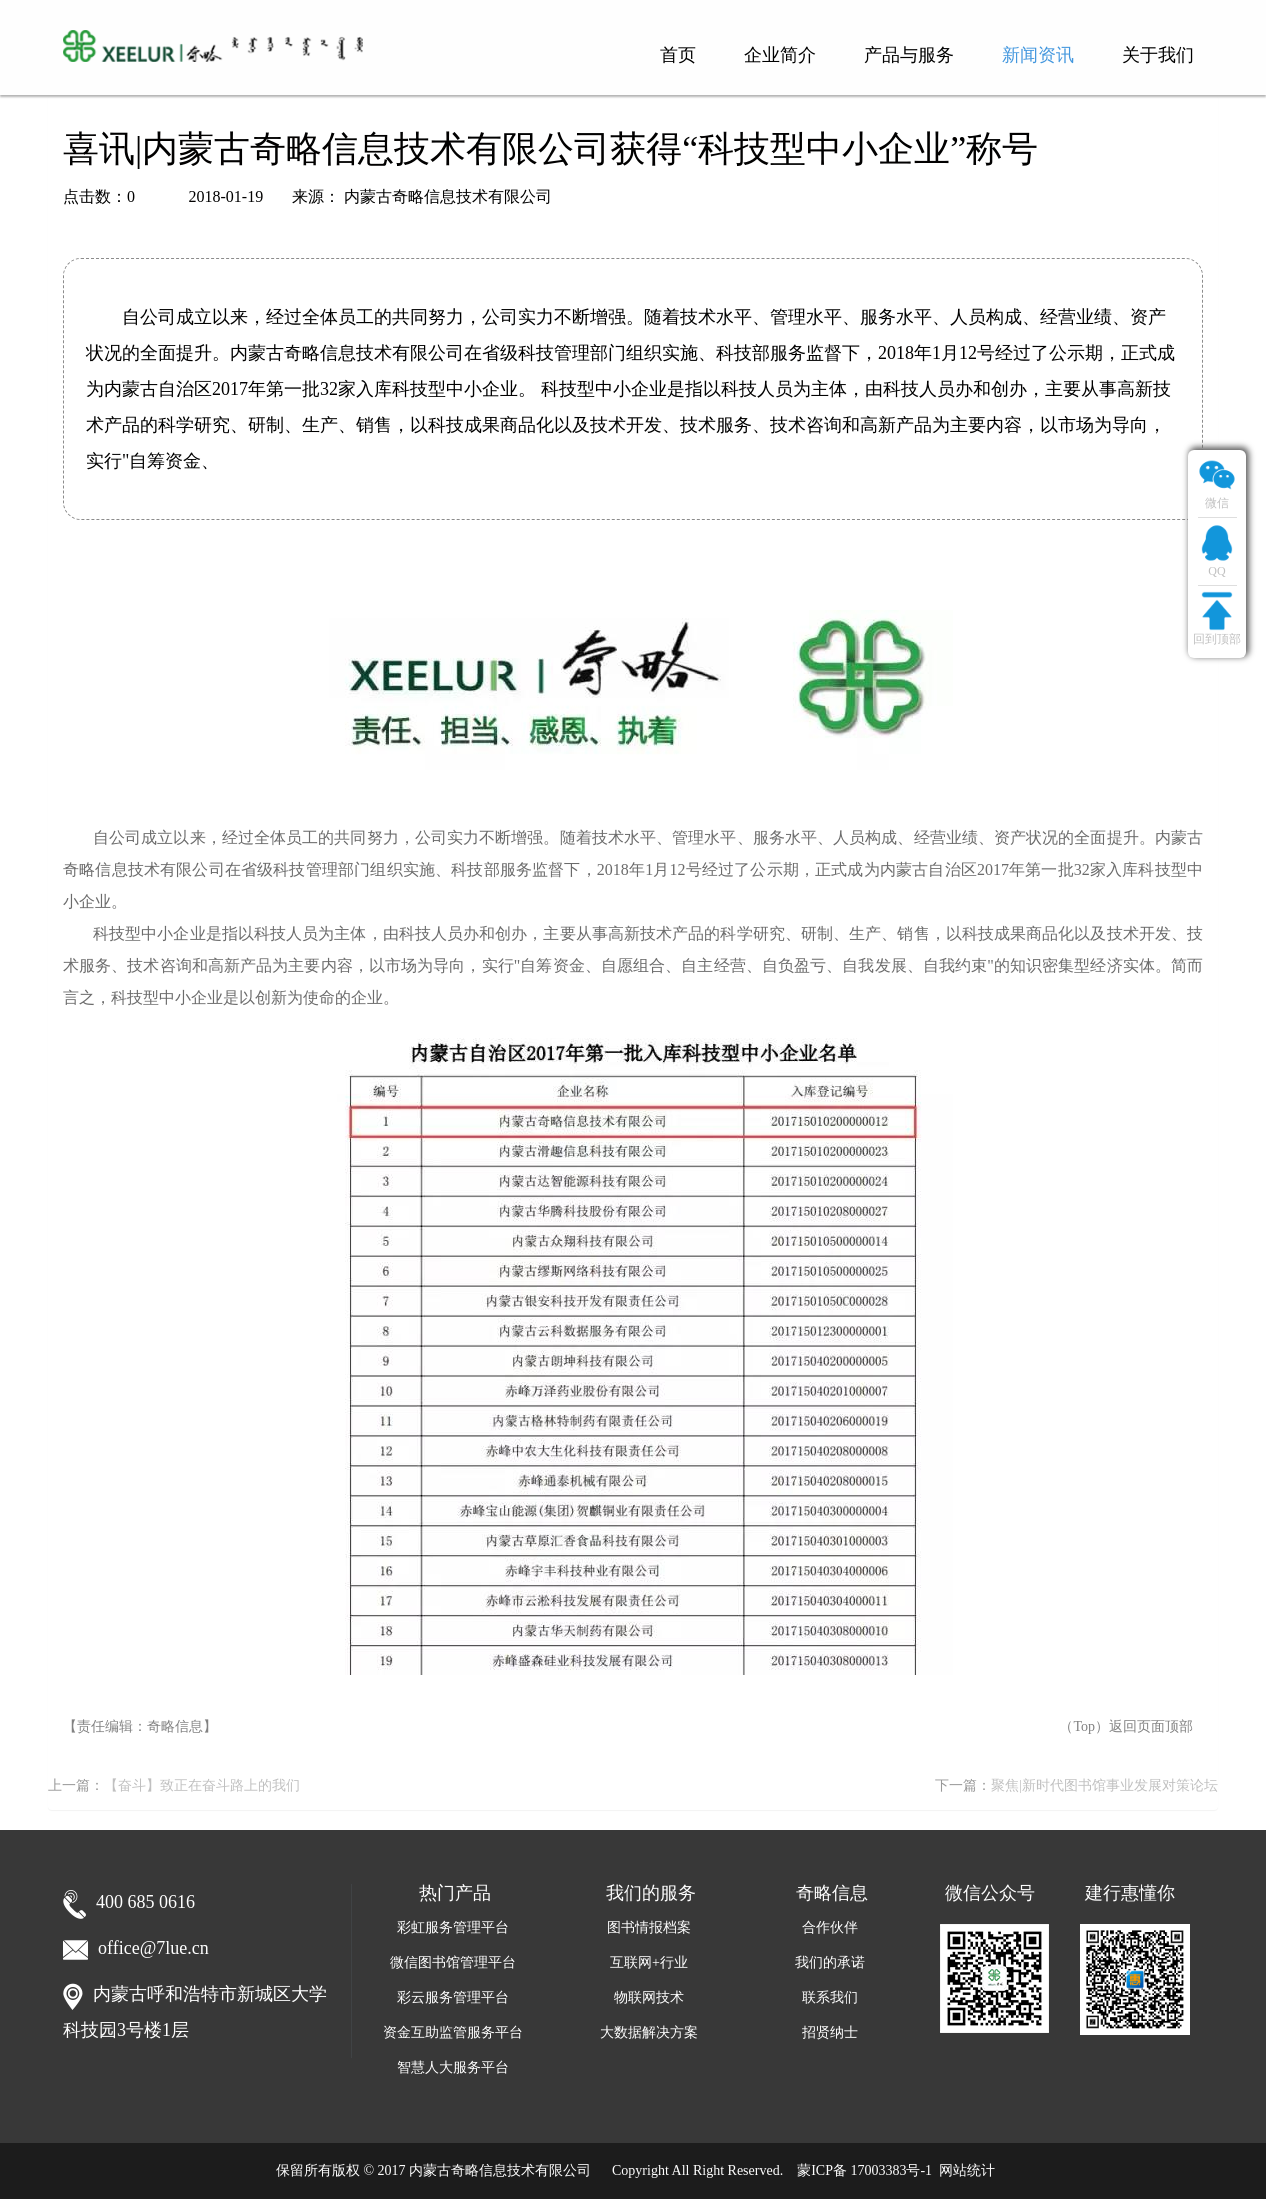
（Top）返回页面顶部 (1126, 1726)
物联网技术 (649, 1997)
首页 (678, 55)
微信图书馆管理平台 (453, 1962)
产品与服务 (909, 55)
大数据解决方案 (649, 2032)
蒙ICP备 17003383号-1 (864, 2170)
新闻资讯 (1038, 55)
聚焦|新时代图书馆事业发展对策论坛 (1104, 1785)
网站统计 (967, 2170)
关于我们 (1158, 55)
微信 (1217, 482)
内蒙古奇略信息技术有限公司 (500, 2170)
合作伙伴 (830, 1927)
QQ (1217, 550)
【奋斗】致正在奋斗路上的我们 (202, 1785)
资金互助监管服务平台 (453, 2032)
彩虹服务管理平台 (453, 1927)
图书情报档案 (649, 1927)
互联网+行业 (649, 1962)
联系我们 (830, 1997)
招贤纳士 (830, 2032)
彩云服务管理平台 (453, 1997)
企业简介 (780, 55)
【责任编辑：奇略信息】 (140, 1726)
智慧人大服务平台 (453, 2067)
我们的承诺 (830, 1962)
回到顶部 (1217, 618)
